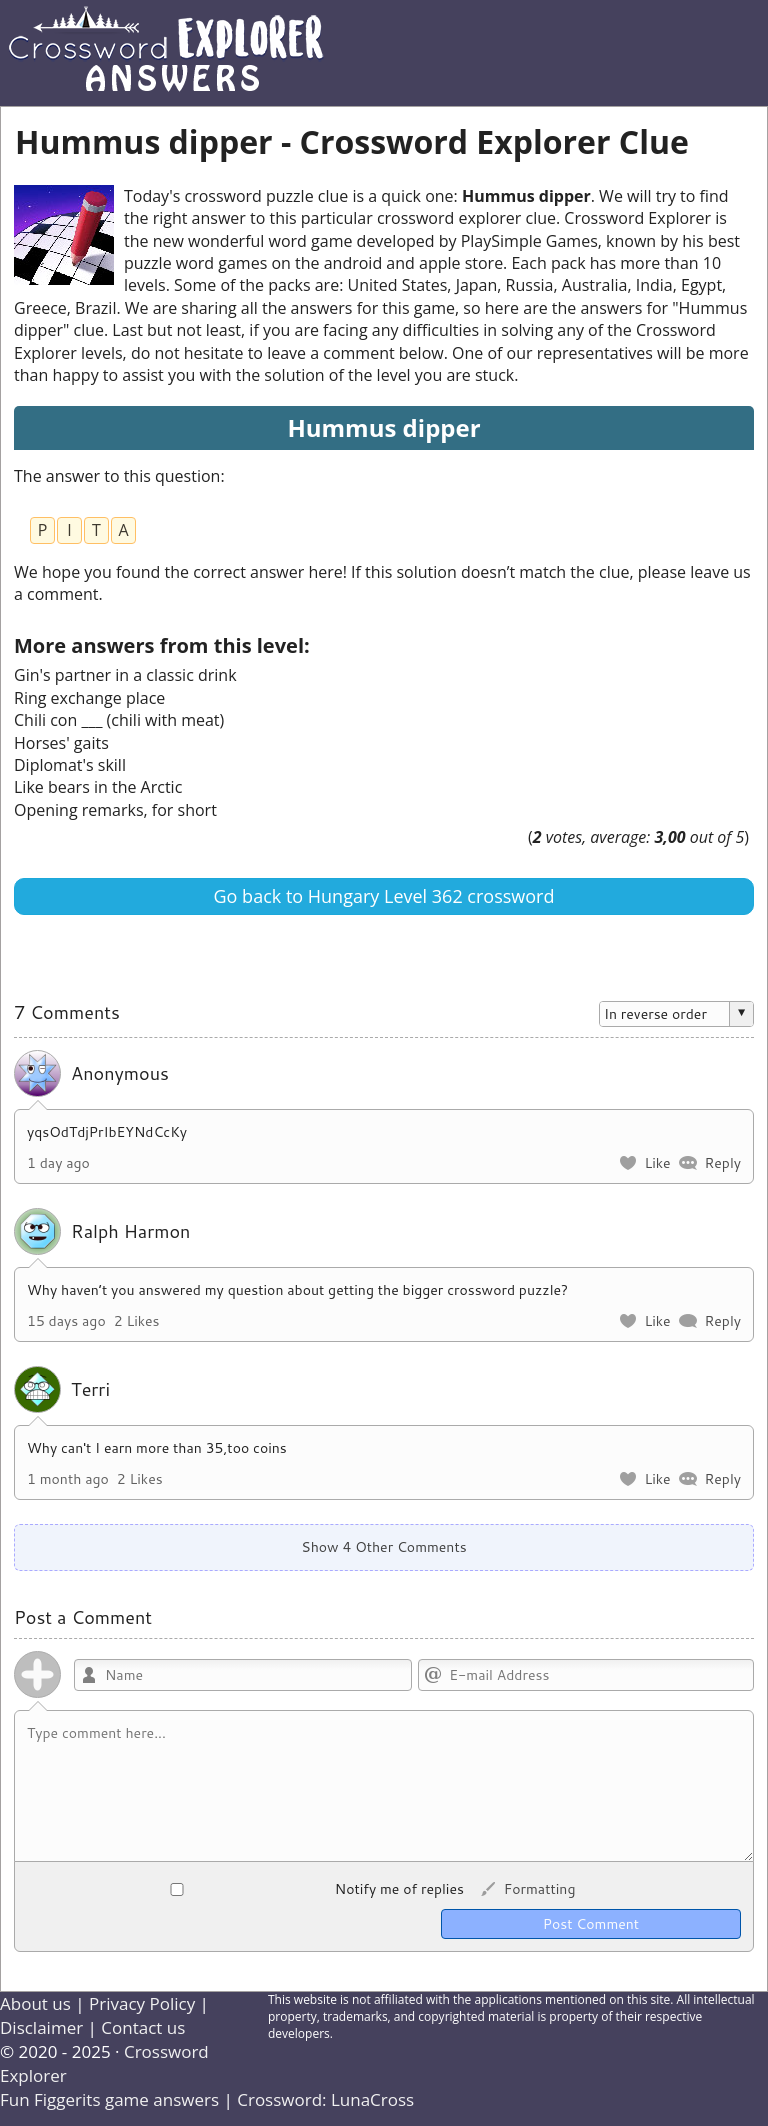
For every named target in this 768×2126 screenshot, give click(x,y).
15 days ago (66, 1321)
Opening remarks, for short (115, 810)
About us (35, 2003)
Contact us (143, 2027)
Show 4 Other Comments (383, 1547)
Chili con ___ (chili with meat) (119, 720)
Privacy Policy (142, 2003)
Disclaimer (41, 2027)
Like (657, 1163)
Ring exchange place (89, 698)
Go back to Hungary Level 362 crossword (384, 896)
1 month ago (68, 1479)
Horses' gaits (61, 743)
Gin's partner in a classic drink (125, 675)
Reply (722, 1163)
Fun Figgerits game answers (109, 2099)
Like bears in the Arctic (98, 787)
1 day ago (58, 1163)
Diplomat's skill (70, 765)
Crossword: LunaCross (325, 2099)
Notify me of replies (245, 1889)
